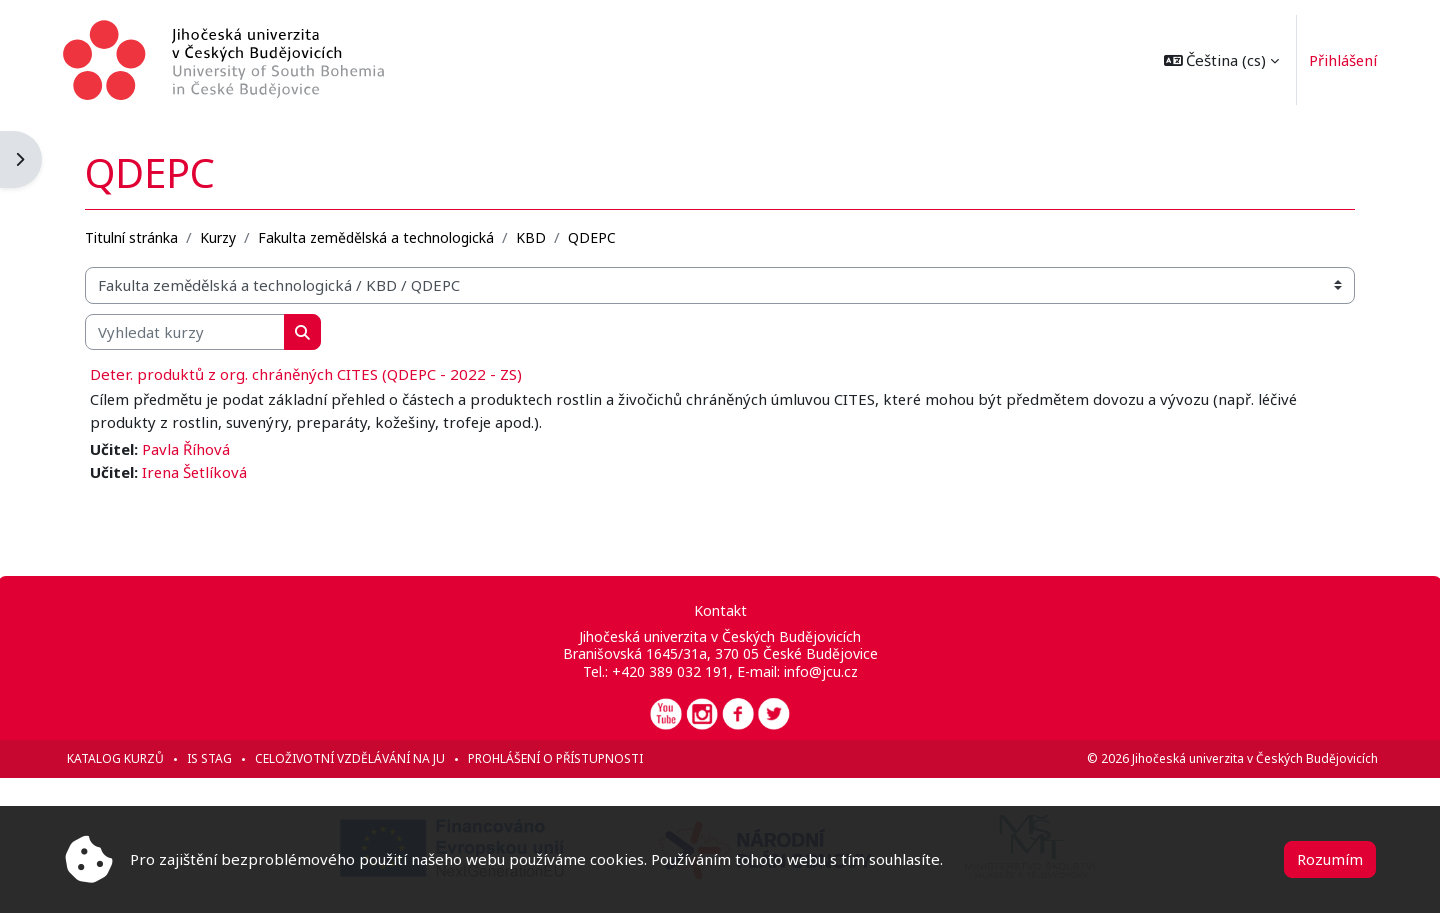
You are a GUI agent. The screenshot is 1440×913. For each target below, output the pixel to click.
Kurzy (220, 236)
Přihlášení (1341, 60)
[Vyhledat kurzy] (187, 331)
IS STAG (211, 758)
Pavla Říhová (188, 449)
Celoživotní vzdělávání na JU (352, 758)
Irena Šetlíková (197, 471)
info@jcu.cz (820, 671)
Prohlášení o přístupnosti (557, 758)
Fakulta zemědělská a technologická (378, 236)
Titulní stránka (133, 236)
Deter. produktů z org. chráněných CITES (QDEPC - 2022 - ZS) (308, 374)
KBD (533, 236)
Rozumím (1330, 859)
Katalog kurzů (117, 758)
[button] (1219, 60)
